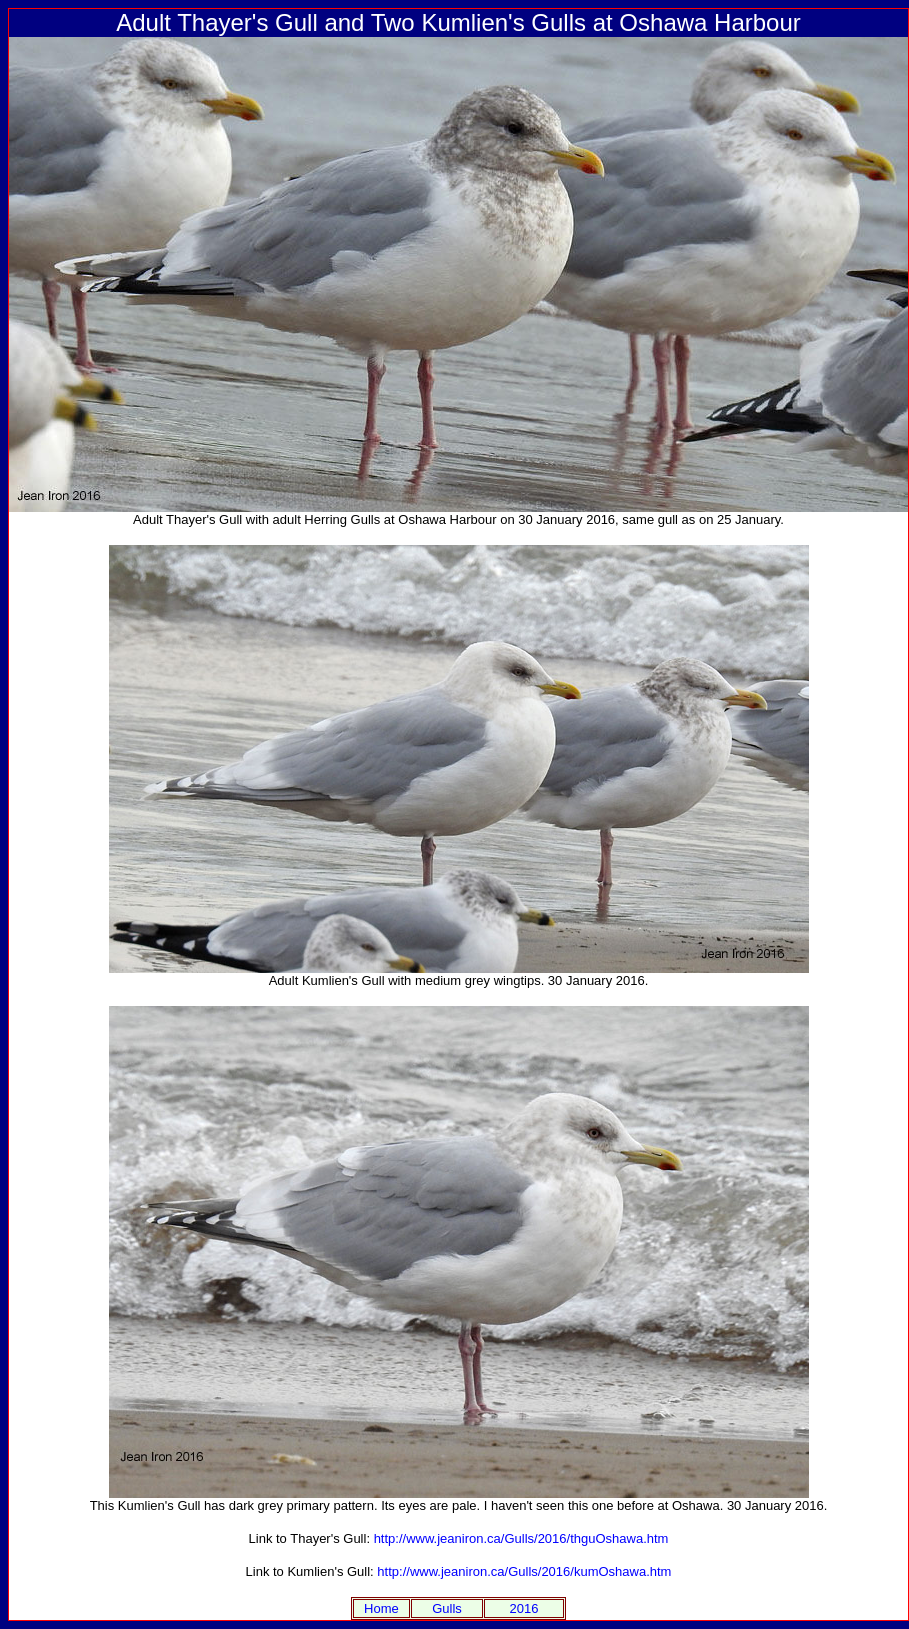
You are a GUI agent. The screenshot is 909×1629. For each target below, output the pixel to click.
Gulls (447, 1608)
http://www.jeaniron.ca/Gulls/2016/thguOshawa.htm (521, 1538)
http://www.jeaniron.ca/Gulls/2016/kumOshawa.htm (524, 1571)
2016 (524, 1608)
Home (381, 1608)
